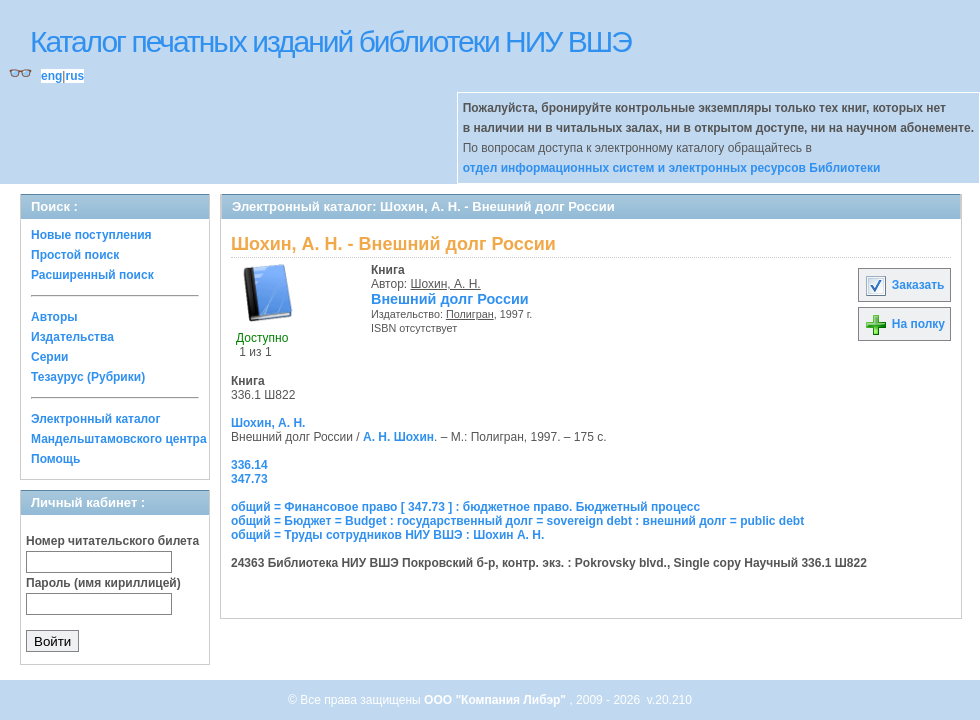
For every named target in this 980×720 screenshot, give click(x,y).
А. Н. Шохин (398, 437)
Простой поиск (75, 255)
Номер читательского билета (112, 541)
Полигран (470, 314)
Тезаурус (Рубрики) (88, 377)
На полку (904, 324)
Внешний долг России (450, 299)
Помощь (55, 459)
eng (51, 76)
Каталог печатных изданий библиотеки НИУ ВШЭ (330, 41)
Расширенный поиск (92, 275)
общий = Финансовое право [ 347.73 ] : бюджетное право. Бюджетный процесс (465, 507)
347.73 (249, 479)
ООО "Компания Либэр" (496, 700)
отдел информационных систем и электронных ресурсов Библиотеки (672, 168)
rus (74, 76)
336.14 (249, 465)
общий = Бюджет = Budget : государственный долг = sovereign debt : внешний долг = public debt (517, 521)
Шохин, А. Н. (446, 284)
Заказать (904, 285)
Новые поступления (91, 235)
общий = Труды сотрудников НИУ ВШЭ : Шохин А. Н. (387, 535)
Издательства (72, 337)
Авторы (54, 317)
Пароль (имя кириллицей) (103, 583)
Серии (49, 357)
